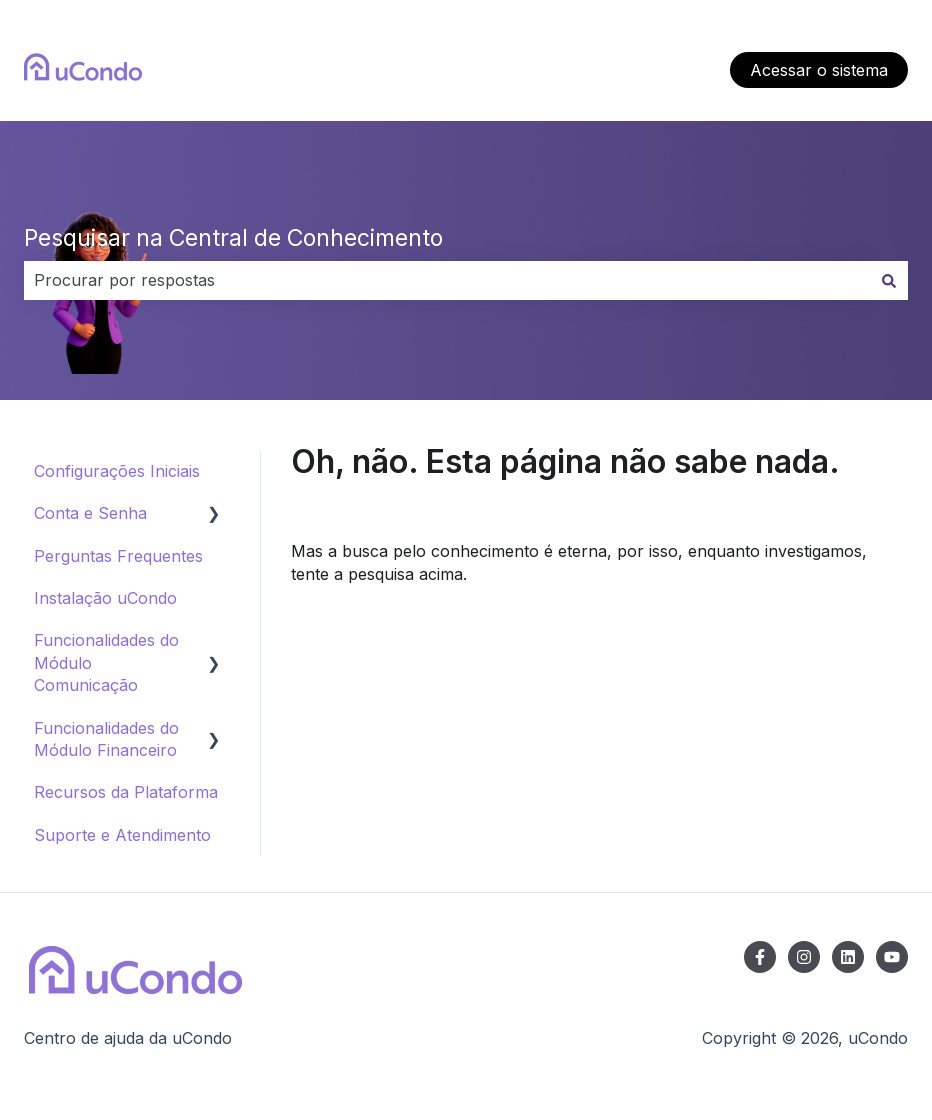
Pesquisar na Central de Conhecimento (233, 238)
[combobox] (447, 280)
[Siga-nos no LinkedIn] (848, 957)
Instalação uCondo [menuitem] (105, 598)
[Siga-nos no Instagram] (804, 957)
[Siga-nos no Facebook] (760, 957)
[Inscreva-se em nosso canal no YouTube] (892, 957)
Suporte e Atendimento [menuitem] (122, 835)
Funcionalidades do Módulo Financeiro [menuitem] (106, 739)
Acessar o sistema (819, 70)
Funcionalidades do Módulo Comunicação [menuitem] (106, 662)
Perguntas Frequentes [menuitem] (118, 556)
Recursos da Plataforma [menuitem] (126, 792)
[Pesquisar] (889, 280)
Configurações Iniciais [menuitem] (117, 471)
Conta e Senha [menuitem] (90, 513)
